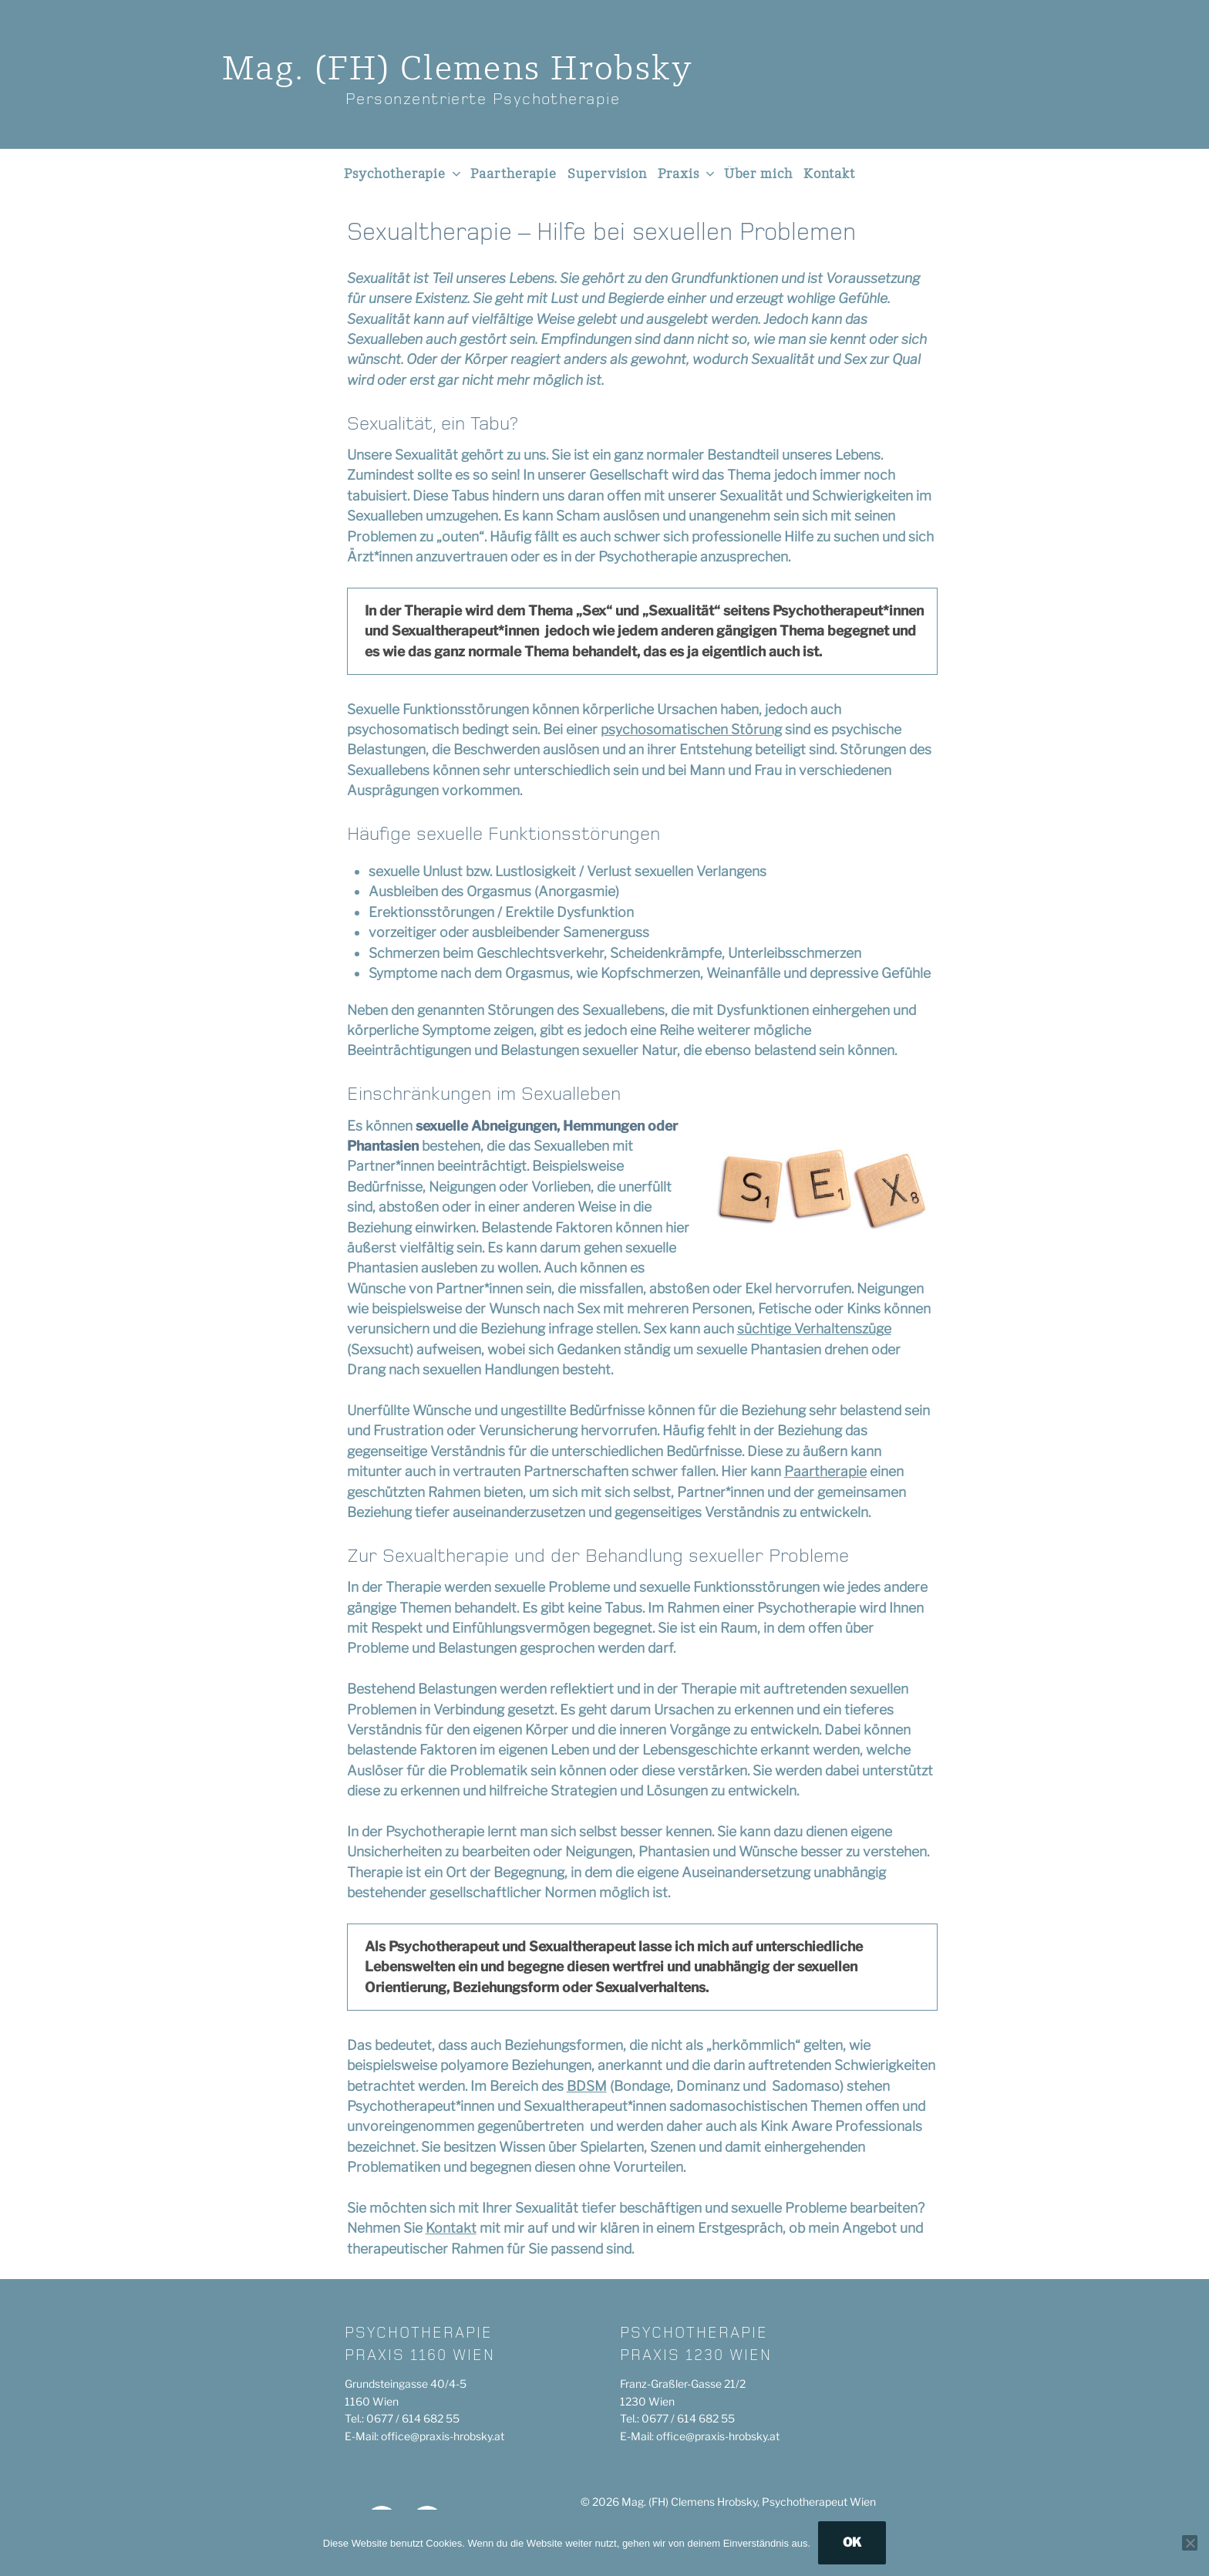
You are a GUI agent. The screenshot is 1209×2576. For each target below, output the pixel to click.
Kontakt (829, 174)
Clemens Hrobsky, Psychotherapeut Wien (773, 2501)
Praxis (687, 173)
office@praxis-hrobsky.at (442, 2436)
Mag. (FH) (458, 70)
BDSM (587, 2086)
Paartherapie (513, 174)
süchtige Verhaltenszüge (814, 1328)
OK (852, 2542)
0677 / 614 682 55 (413, 2418)
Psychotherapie (403, 173)
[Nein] (1189, 2543)
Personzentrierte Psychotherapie (482, 99)
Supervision (607, 174)
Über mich (758, 174)
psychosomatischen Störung (691, 729)
